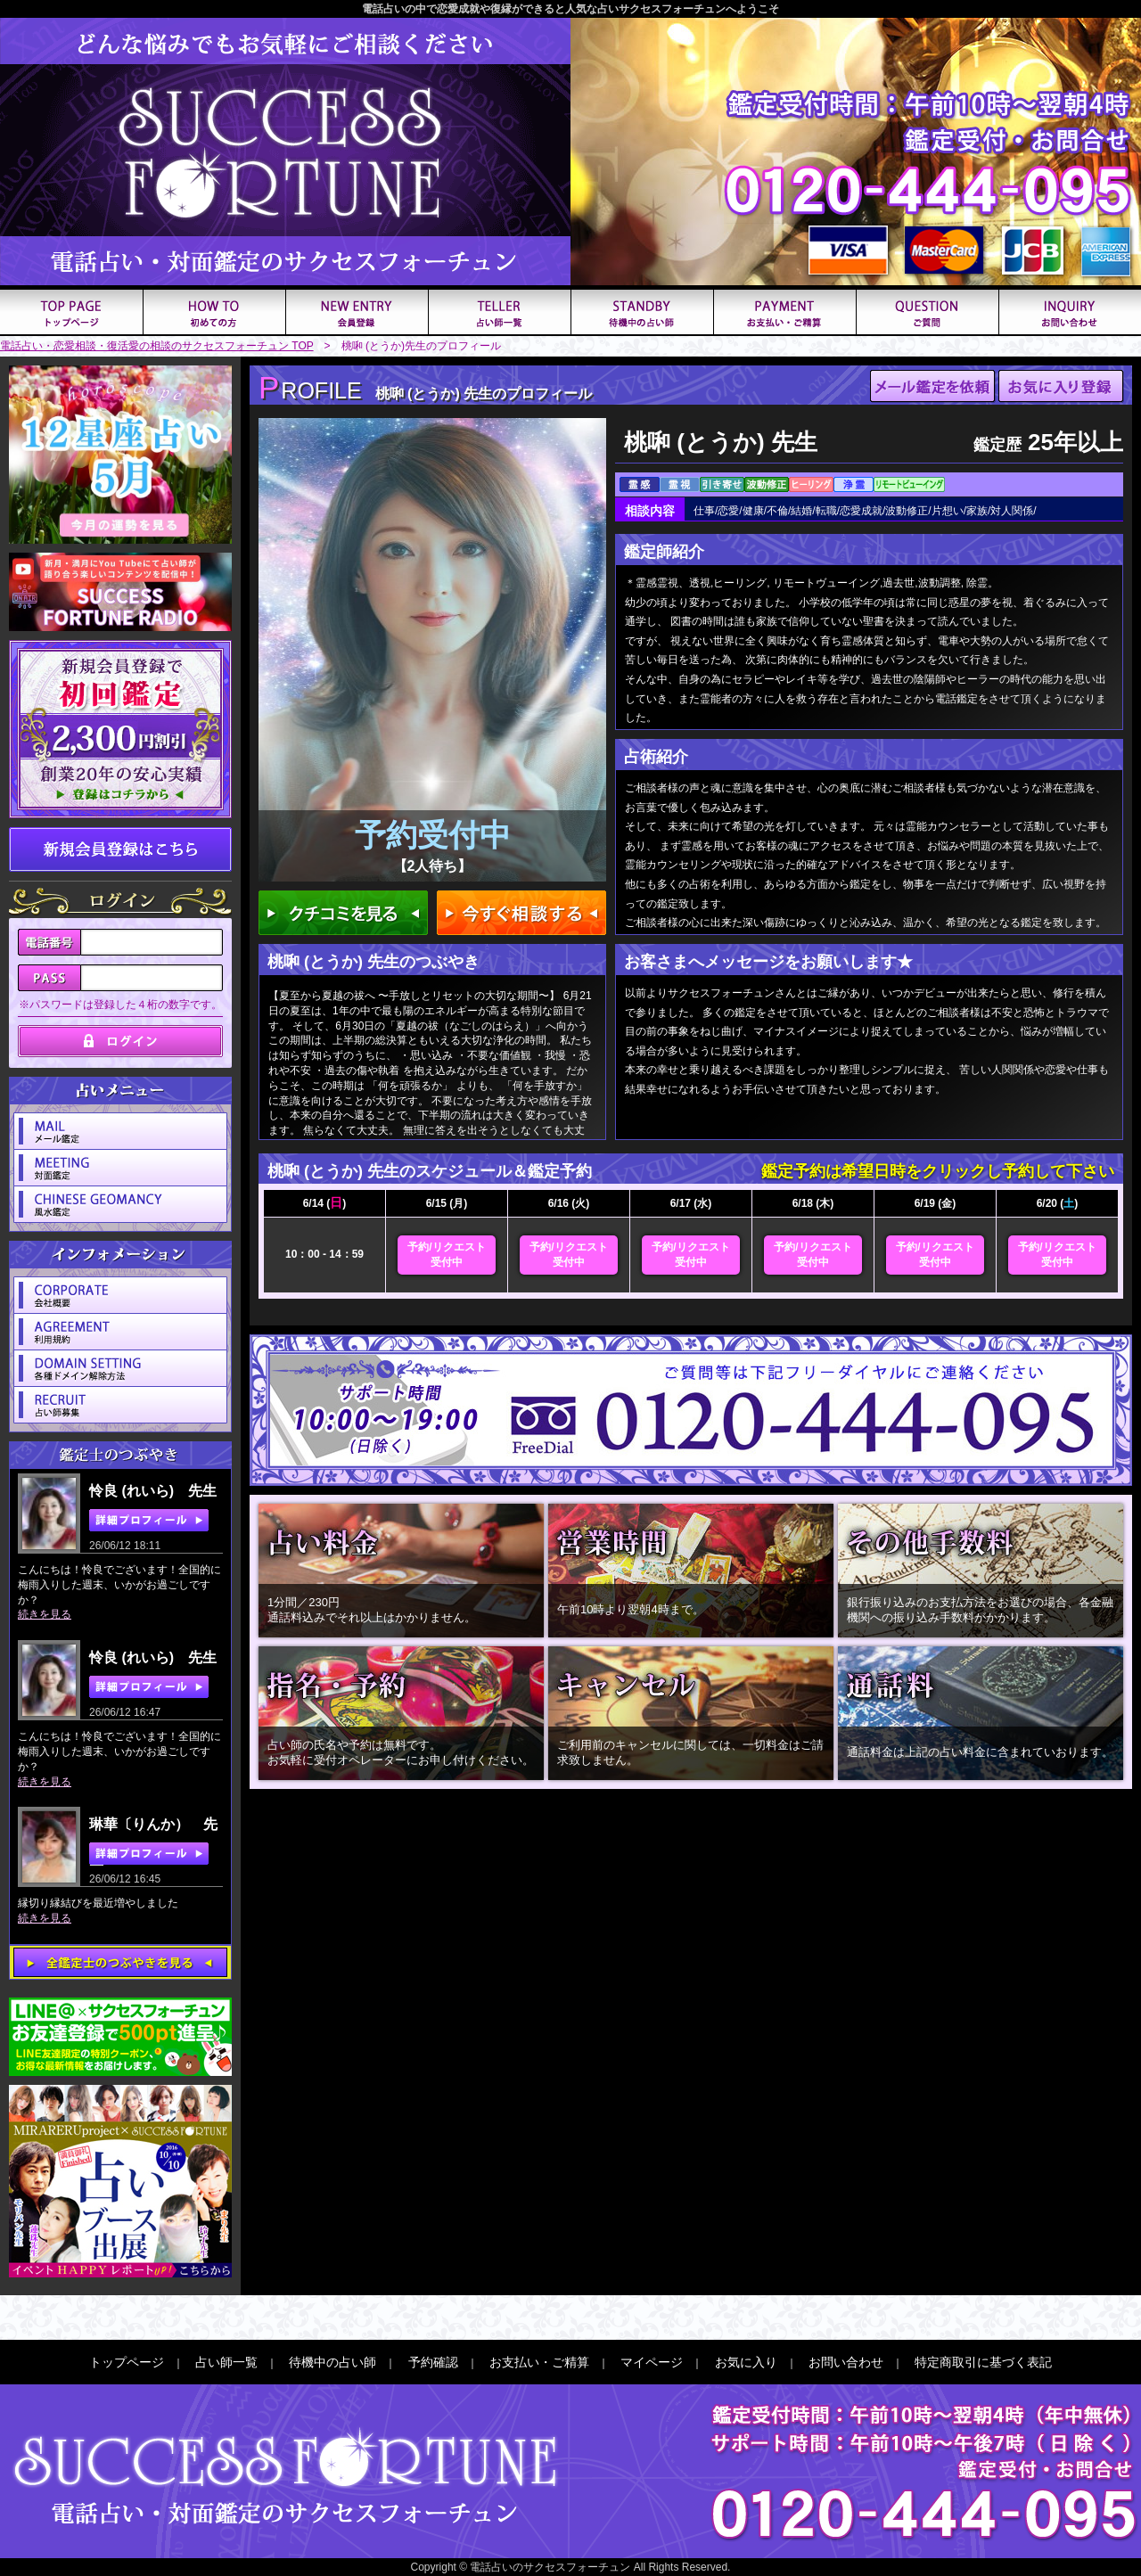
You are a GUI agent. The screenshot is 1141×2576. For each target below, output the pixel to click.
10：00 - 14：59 (324, 1254)
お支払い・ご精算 (539, 2362)
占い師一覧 (226, 2362)
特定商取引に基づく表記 (983, 2362)
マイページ (651, 2362)
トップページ (126, 2362)
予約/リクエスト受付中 (446, 1254)
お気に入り (746, 2362)
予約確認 (433, 2362)
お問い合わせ (846, 2362)
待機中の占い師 (332, 2362)
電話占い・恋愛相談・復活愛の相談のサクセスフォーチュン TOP (157, 346)
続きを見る (44, 1614)
